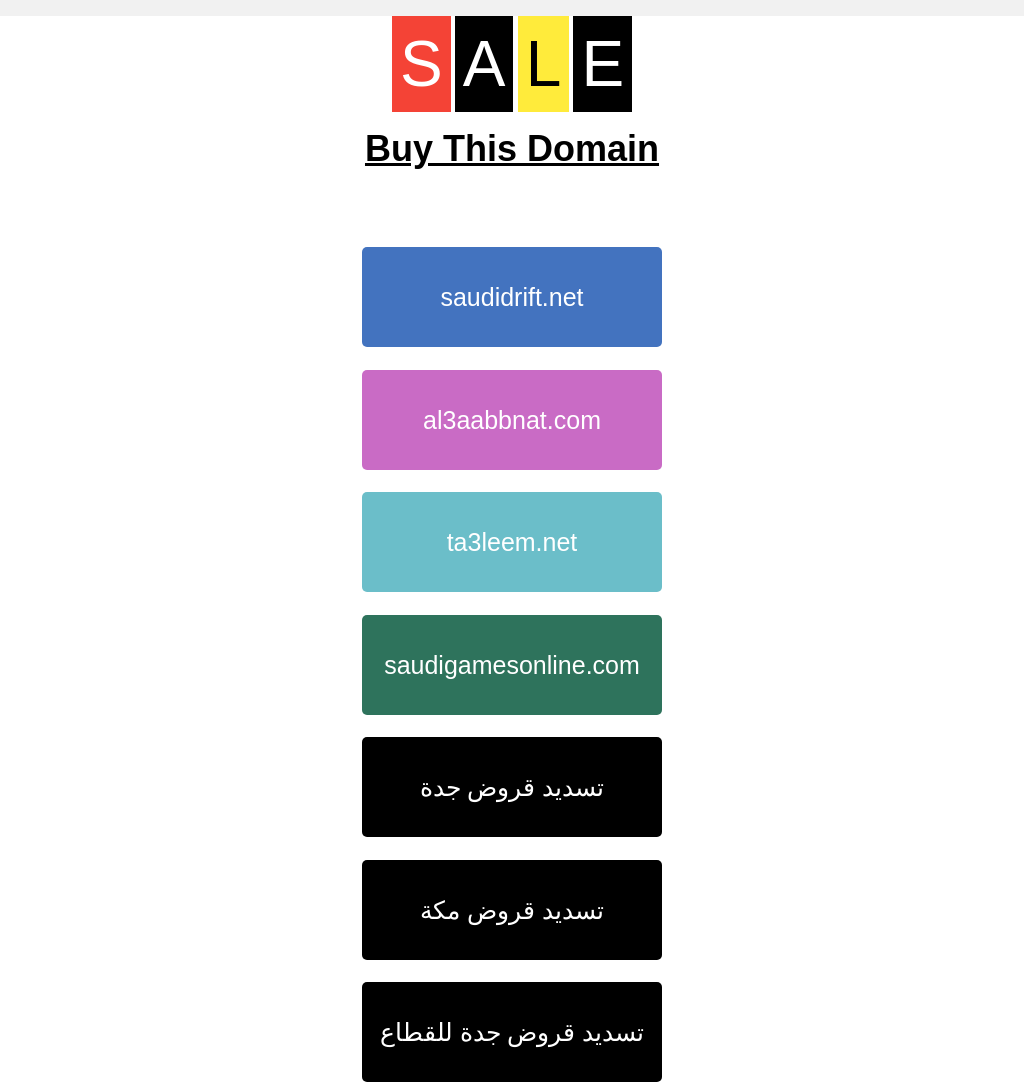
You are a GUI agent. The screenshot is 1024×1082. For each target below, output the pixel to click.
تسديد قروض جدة (512, 787)
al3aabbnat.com (512, 420)
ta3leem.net (512, 542)
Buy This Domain (512, 148)
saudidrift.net (511, 297)
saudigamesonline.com (512, 665)
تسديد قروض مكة (512, 910)
